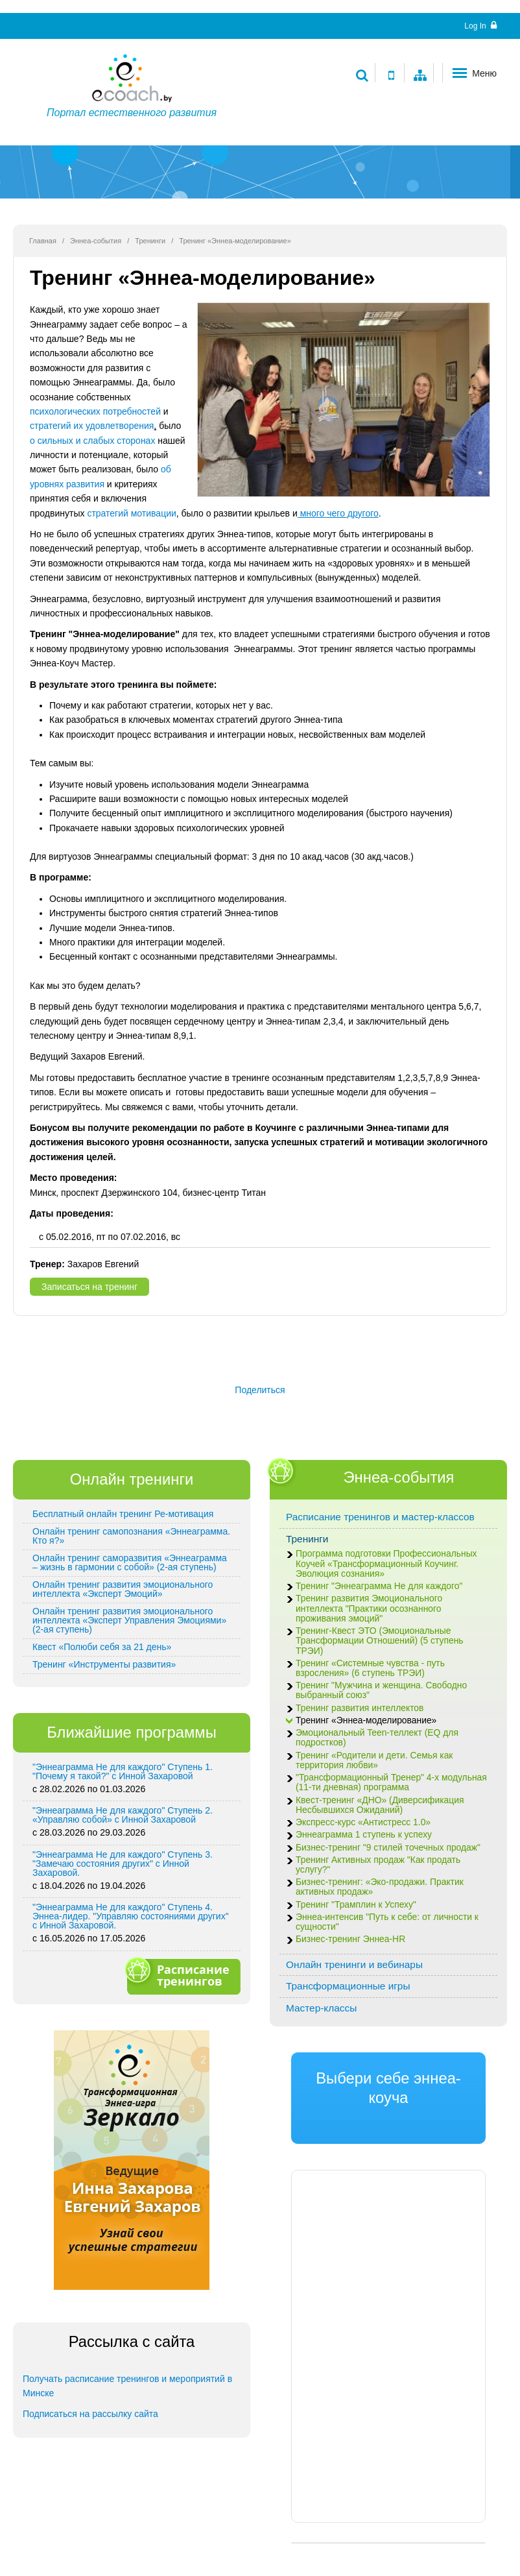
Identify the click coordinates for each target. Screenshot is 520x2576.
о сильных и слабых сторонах (92, 440)
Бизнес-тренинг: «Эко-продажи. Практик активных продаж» (380, 1887)
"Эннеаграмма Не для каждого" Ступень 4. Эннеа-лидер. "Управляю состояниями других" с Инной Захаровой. (130, 1916)
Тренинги (150, 241)
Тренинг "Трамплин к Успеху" (356, 1905)
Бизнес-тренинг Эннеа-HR (350, 1939)
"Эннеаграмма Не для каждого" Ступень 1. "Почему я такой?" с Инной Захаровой (122, 1771)
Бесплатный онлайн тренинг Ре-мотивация (122, 1514)
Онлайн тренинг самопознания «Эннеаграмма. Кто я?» (131, 1536)
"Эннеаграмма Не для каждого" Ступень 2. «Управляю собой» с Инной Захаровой (122, 1815)
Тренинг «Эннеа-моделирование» (366, 1720)
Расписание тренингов (182, 1975)
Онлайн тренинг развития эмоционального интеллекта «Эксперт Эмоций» (122, 1589)
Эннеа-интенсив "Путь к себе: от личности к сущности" (387, 1922)
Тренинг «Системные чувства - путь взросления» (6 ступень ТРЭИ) (370, 1668)
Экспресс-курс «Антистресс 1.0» (363, 1822)
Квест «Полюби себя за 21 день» (101, 1647)
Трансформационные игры (348, 1985)
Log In (480, 25)
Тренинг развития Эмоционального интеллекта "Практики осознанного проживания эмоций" (369, 1608)
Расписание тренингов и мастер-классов (380, 1516)
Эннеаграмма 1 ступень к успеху (364, 1835)
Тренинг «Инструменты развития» (104, 1664)
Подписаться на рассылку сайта (90, 2414)
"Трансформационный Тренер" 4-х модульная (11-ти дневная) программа (391, 1782)
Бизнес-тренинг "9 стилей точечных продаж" (388, 1848)
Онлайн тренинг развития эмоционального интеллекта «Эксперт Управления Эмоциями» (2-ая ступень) (129, 1620)
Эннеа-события (95, 241)
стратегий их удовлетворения (92, 425)
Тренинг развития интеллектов (359, 1708)
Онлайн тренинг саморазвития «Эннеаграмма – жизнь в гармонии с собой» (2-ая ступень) (129, 1562)
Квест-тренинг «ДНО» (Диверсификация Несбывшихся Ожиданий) (380, 1805)
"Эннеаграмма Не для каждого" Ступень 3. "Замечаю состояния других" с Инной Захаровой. (122, 1863)
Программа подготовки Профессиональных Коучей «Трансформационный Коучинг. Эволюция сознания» (386, 1563)
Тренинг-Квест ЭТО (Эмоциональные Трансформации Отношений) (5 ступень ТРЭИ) (380, 1640)
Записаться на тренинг (89, 1287)
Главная (42, 241)
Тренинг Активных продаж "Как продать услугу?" (378, 1865)
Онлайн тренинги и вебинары (354, 1964)
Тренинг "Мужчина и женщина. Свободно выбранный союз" (381, 1690)
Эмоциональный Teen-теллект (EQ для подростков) (377, 1737)
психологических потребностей (95, 411)
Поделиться (260, 1390)
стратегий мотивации (131, 513)
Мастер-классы (321, 2007)
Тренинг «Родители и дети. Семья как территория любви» (374, 1760)
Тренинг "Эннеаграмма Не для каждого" (379, 1586)
